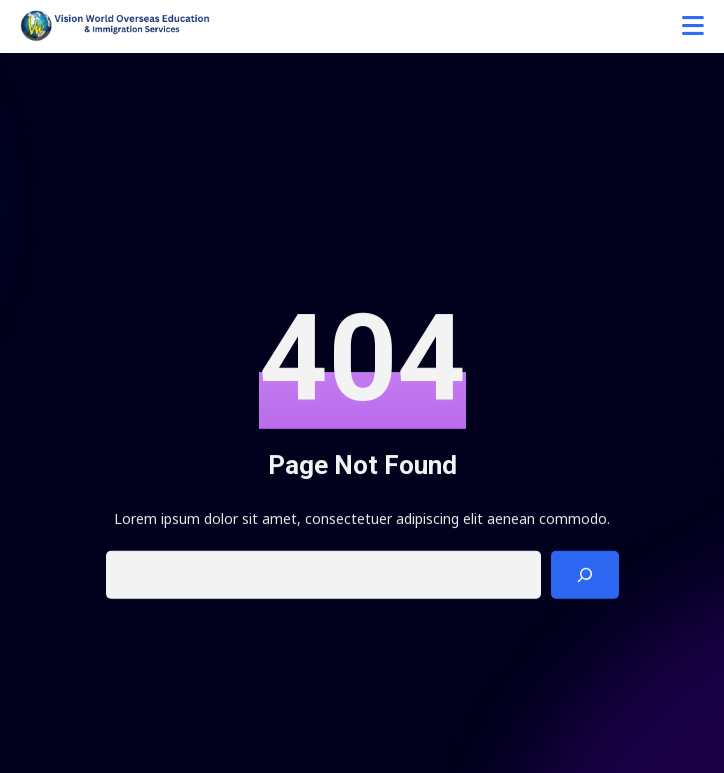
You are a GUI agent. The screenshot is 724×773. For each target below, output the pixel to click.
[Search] (585, 577)
